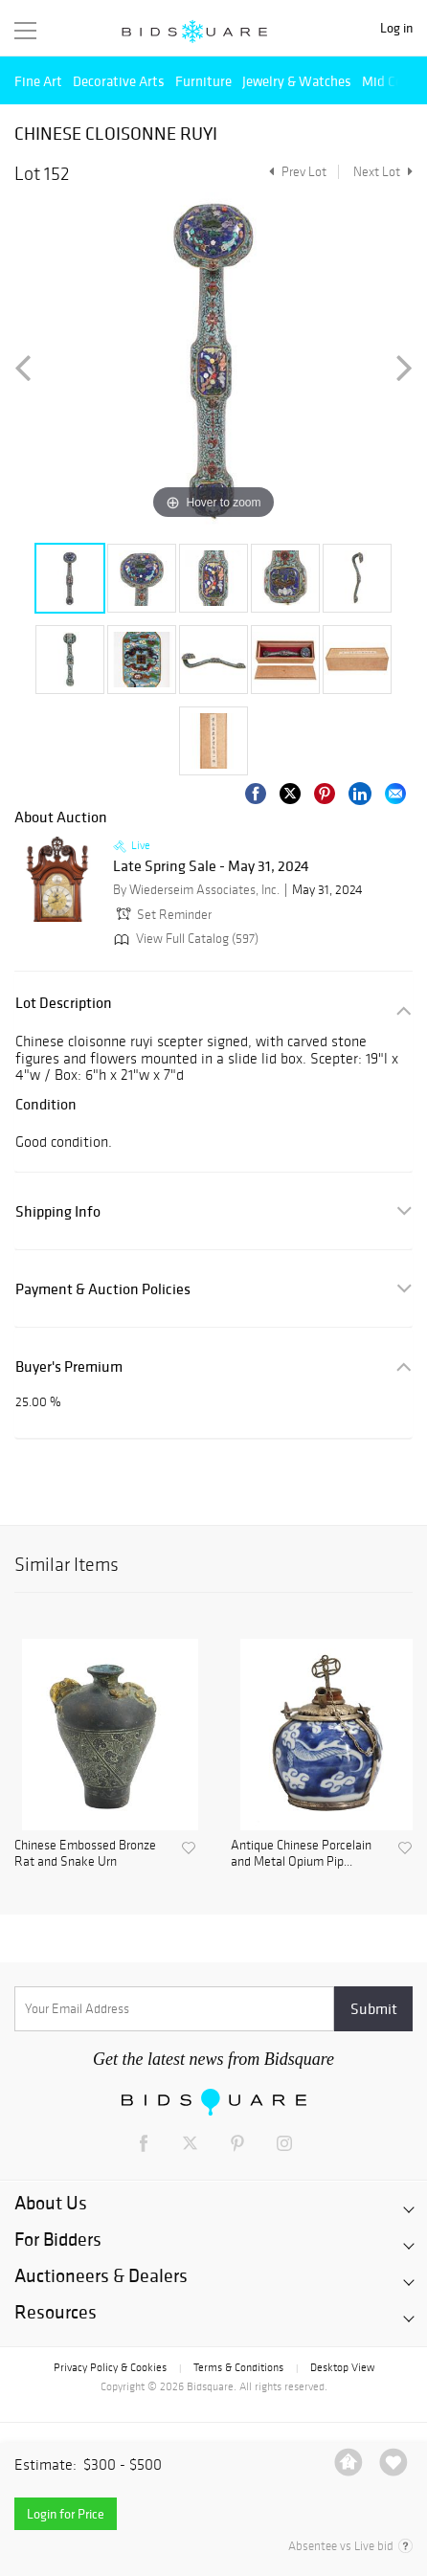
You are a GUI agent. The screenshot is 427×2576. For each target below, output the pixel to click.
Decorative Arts (119, 81)
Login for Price (65, 2513)
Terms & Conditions (238, 2367)
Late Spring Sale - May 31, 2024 (211, 866)
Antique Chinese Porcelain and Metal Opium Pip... (301, 1854)
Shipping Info (58, 1211)
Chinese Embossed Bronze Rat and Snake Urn (85, 1854)
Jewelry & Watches (296, 81)
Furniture (203, 81)
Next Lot (383, 172)
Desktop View (342, 2367)
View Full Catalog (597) (184, 938)
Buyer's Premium (69, 1366)
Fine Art (38, 81)
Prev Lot (295, 172)
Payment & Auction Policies (103, 1289)
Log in (396, 28)
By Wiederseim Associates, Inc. (196, 890)
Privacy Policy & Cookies (110, 2367)
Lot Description (63, 1003)
